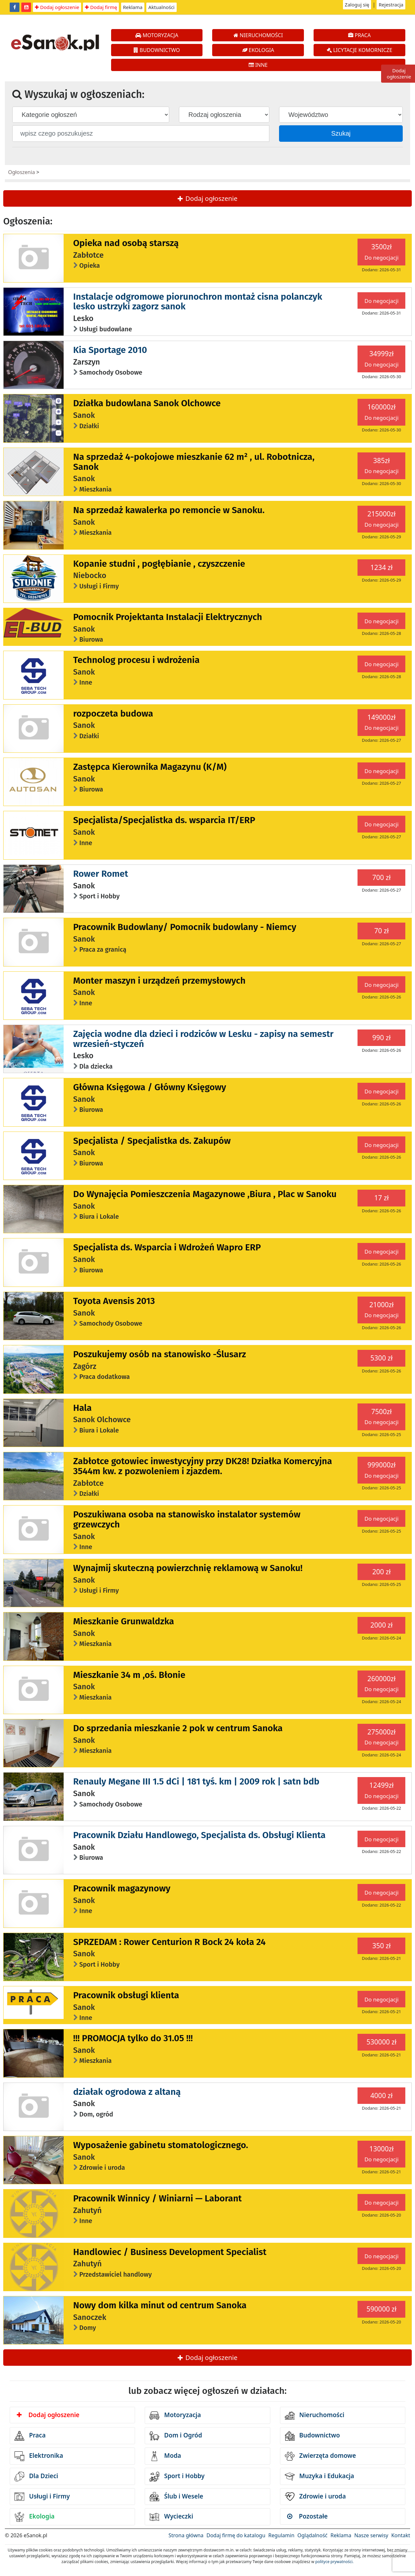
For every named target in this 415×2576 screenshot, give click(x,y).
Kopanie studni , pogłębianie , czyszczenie (159, 563)
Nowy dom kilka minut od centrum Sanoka (160, 2305)
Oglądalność (312, 2535)
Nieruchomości (315, 2415)
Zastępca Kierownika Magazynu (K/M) (150, 766)
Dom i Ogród (176, 2436)
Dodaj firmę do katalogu (235, 2535)
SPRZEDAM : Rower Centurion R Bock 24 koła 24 (169, 1942)
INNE (258, 64)
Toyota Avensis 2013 (114, 1301)
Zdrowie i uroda (315, 2496)
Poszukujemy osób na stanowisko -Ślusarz (159, 1354)
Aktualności (161, 7)
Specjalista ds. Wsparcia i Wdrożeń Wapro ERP (167, 1247)
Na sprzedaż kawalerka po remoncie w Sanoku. (169, 510)
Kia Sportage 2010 (110, 350)
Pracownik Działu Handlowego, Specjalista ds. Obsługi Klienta (199, 1835)
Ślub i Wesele (176, 2496)
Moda (165, 2456)
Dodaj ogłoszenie (57, 7)
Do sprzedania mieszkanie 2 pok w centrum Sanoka (178, 1728)
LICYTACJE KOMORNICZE (359, 50)
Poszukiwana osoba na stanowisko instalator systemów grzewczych (187, 1519)
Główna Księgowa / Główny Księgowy (149, 1087)
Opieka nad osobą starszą (126, 243)
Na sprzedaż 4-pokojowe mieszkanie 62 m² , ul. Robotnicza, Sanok (194, 461)
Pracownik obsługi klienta (126, 1995)
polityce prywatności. (334, 2561)
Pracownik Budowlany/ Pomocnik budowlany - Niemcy (184, 927)
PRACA (359, 35)
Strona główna (186, 2535)
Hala (82, 1407)
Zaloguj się (357, 4)
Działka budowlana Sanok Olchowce (147, 403)
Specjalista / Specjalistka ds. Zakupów (152, 1140)
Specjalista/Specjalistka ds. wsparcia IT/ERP (164, 820)
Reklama (133, 7)
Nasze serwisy (371, 2535)
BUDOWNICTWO (157, 50)
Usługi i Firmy (42, 2496)
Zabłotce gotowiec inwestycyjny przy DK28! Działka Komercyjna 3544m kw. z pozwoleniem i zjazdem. (202, 1466)
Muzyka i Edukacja (319, 2476)
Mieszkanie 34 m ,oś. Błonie (129, 1675)
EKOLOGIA (258, 50)
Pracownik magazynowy (122, 1888)
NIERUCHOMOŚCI (258, 35)
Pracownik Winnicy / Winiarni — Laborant (157, 2198)
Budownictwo (312, 2436)
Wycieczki (171, 2517)
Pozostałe (307, 2516)
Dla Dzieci (36, 2476)
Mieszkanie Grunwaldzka (123, 1621)
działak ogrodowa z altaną (127, 2091)
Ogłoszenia (21, 172)
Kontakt (400, 2535)
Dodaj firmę (101, 7)
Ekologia (35, 2517)
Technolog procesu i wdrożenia (136, 660)
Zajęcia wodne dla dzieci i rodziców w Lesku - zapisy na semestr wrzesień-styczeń (203, 1039)
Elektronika (39, 2456)
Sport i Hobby (177, 2476)
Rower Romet (100, 873)
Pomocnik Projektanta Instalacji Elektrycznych (167, 617)
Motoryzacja (175, 2415)
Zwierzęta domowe (320, 2456)
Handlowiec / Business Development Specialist (169, 2252)
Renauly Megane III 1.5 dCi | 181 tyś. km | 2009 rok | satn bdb (196, 1781)
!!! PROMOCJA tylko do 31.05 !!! (133, 2038)
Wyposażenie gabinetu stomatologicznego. (160, 2145)
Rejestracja (391, 4)
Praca (30, 2436)
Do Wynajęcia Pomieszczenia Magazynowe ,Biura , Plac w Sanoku (205, 1194)
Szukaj (340, 133)
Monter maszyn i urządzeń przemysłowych (159, 980)
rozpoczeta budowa (113, 713)
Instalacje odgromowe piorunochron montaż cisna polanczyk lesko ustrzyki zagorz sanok (197, 301)
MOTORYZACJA (156, 35)
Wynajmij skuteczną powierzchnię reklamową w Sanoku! (188, 1568)
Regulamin (281, 2535)
